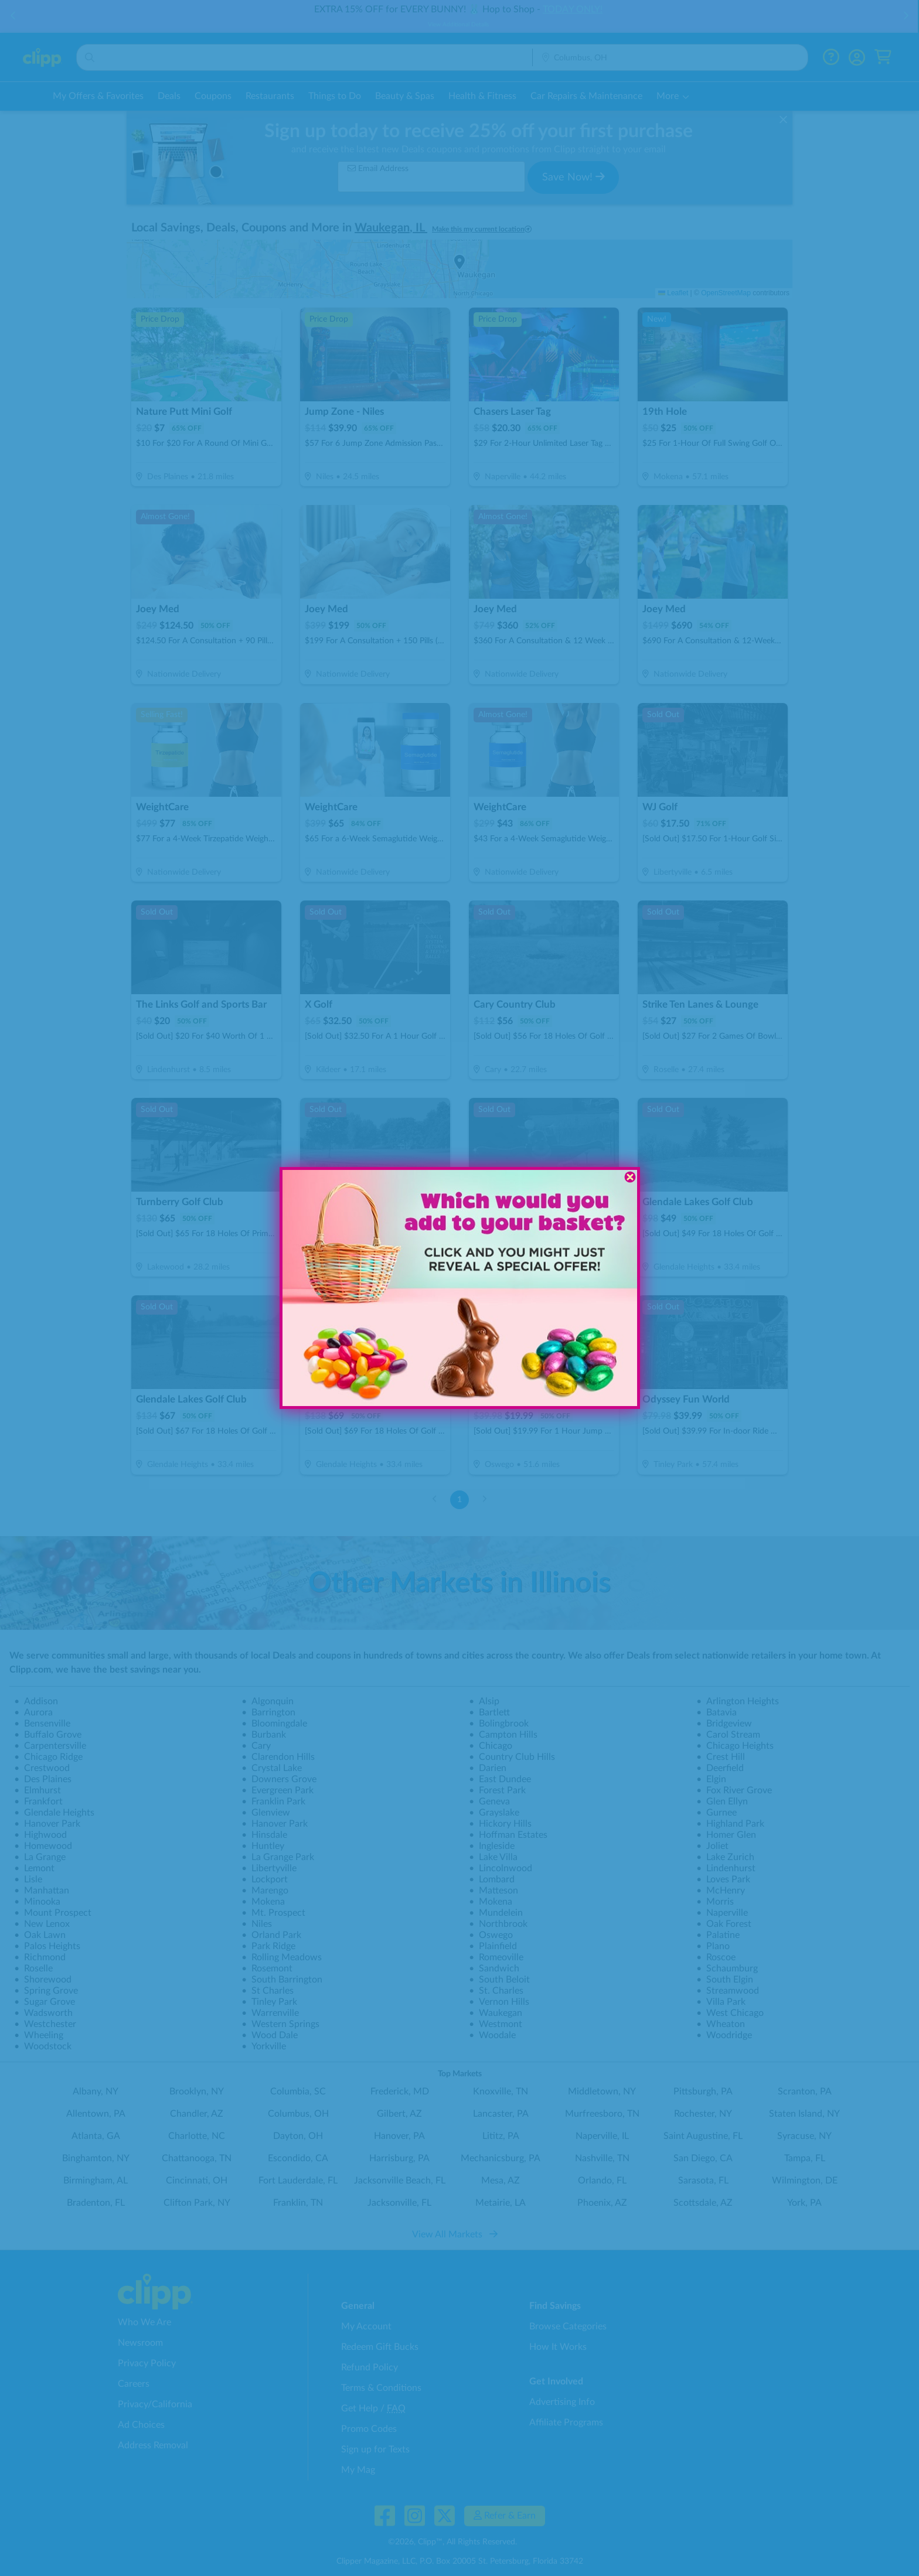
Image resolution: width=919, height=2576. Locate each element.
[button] (346, 1355)
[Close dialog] (630, 1177)
